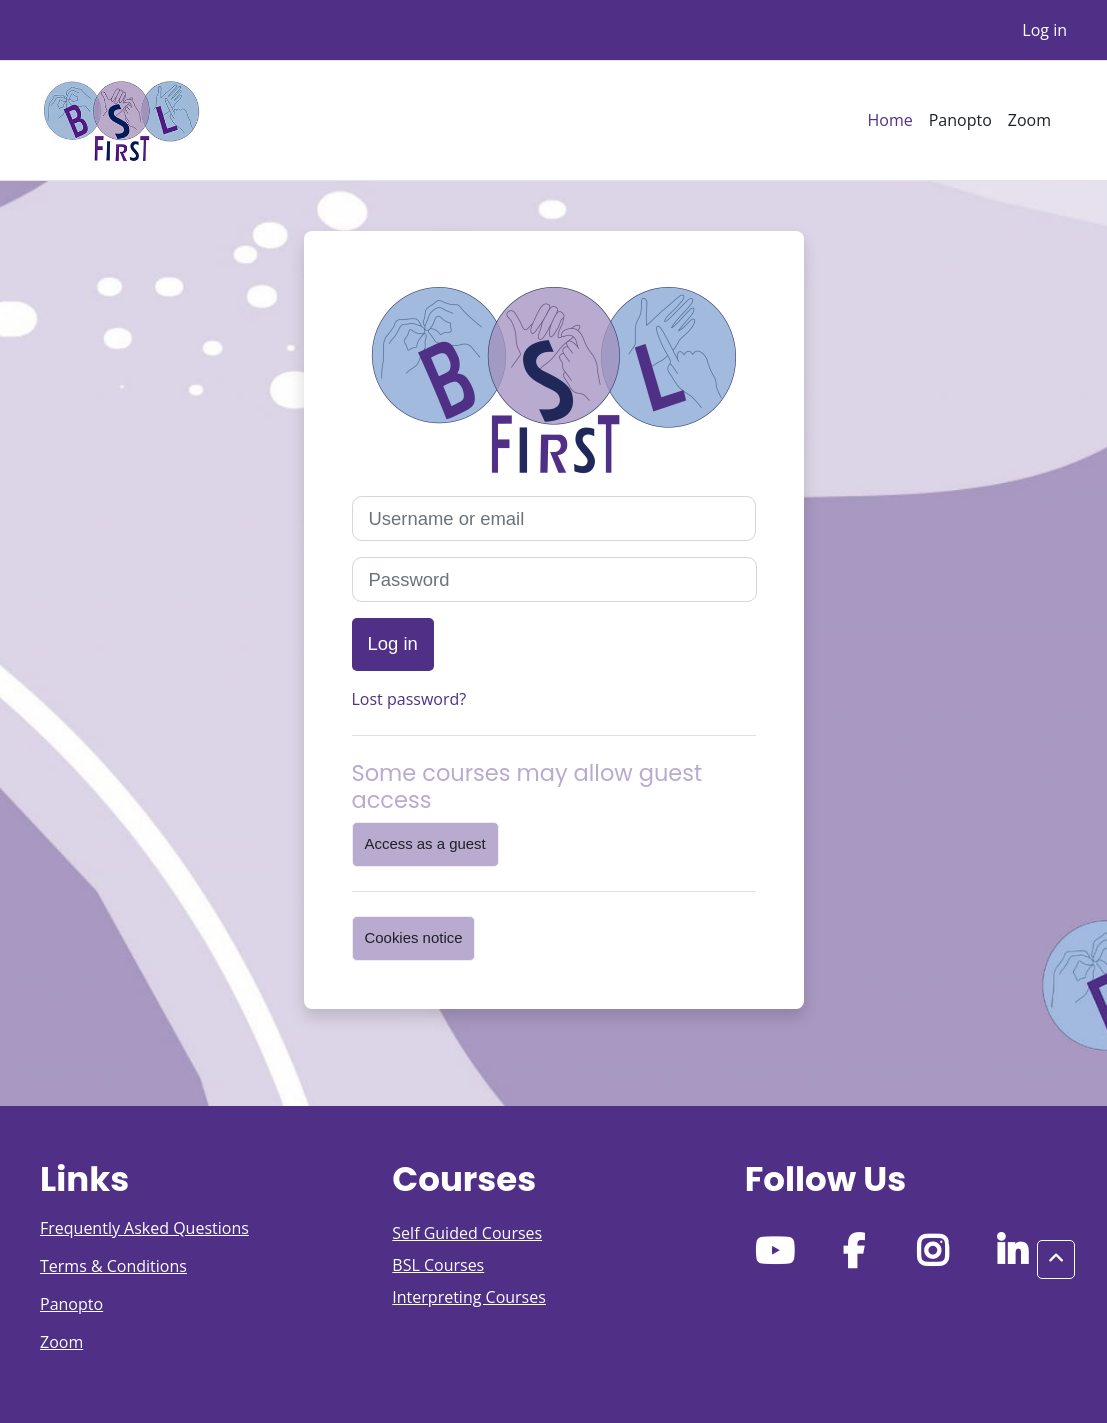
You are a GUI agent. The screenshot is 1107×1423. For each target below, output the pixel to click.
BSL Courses (438, 1265)
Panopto (71, 1304)
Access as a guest (425, 843)
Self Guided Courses (467, 1233)
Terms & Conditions (113, 1266)
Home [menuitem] (889, 120)
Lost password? (409, 699)
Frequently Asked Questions (144, 1228)
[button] (1056, 1259)
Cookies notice (414, 937)
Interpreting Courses (469, 1297)
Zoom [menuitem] (1029, 120)
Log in (1044, 30)
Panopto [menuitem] (960, 120)
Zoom (61, 1342)
